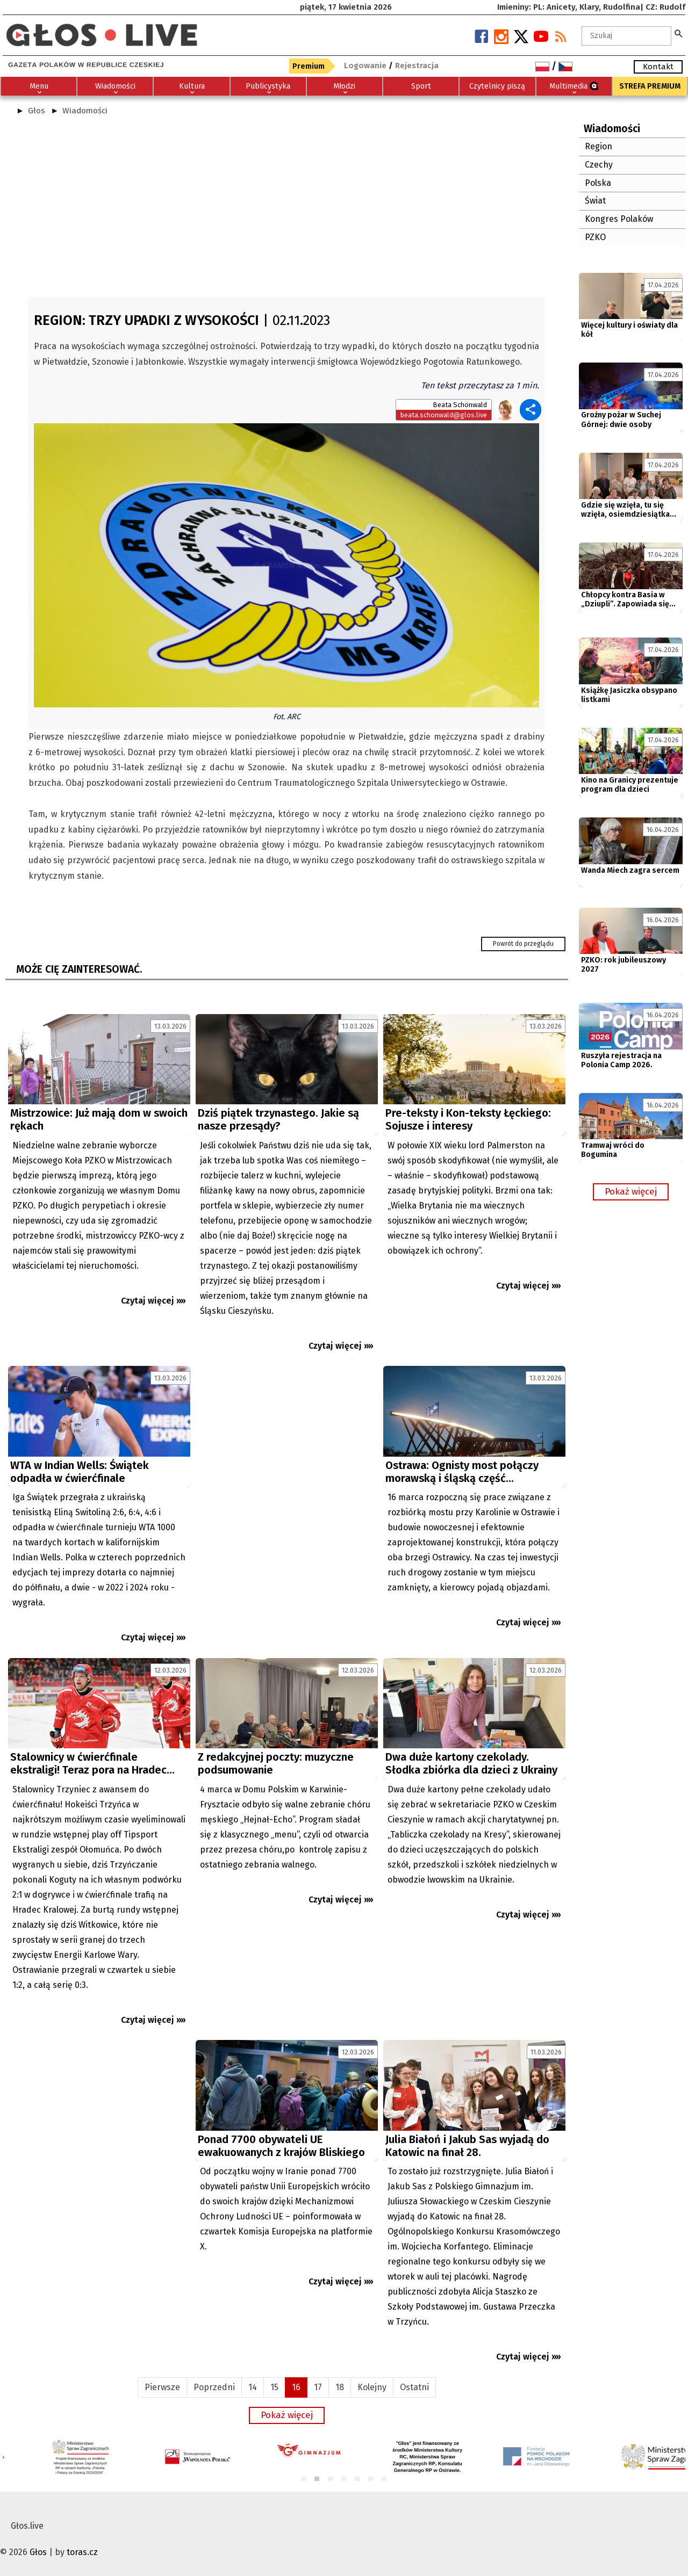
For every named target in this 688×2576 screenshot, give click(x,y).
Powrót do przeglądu (523, 943)
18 (339, 2387)
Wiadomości (85, 110)
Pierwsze (162, 2387)
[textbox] (626, 36)
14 (252, 2387)
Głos (36, 110)
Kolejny (371, 2387)
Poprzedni (214, 2387)
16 (296, 2387)
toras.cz (82, 2552)
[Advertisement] (287, 211)
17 (318, 2387)
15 (274, 2387)
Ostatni (414, 2387)
